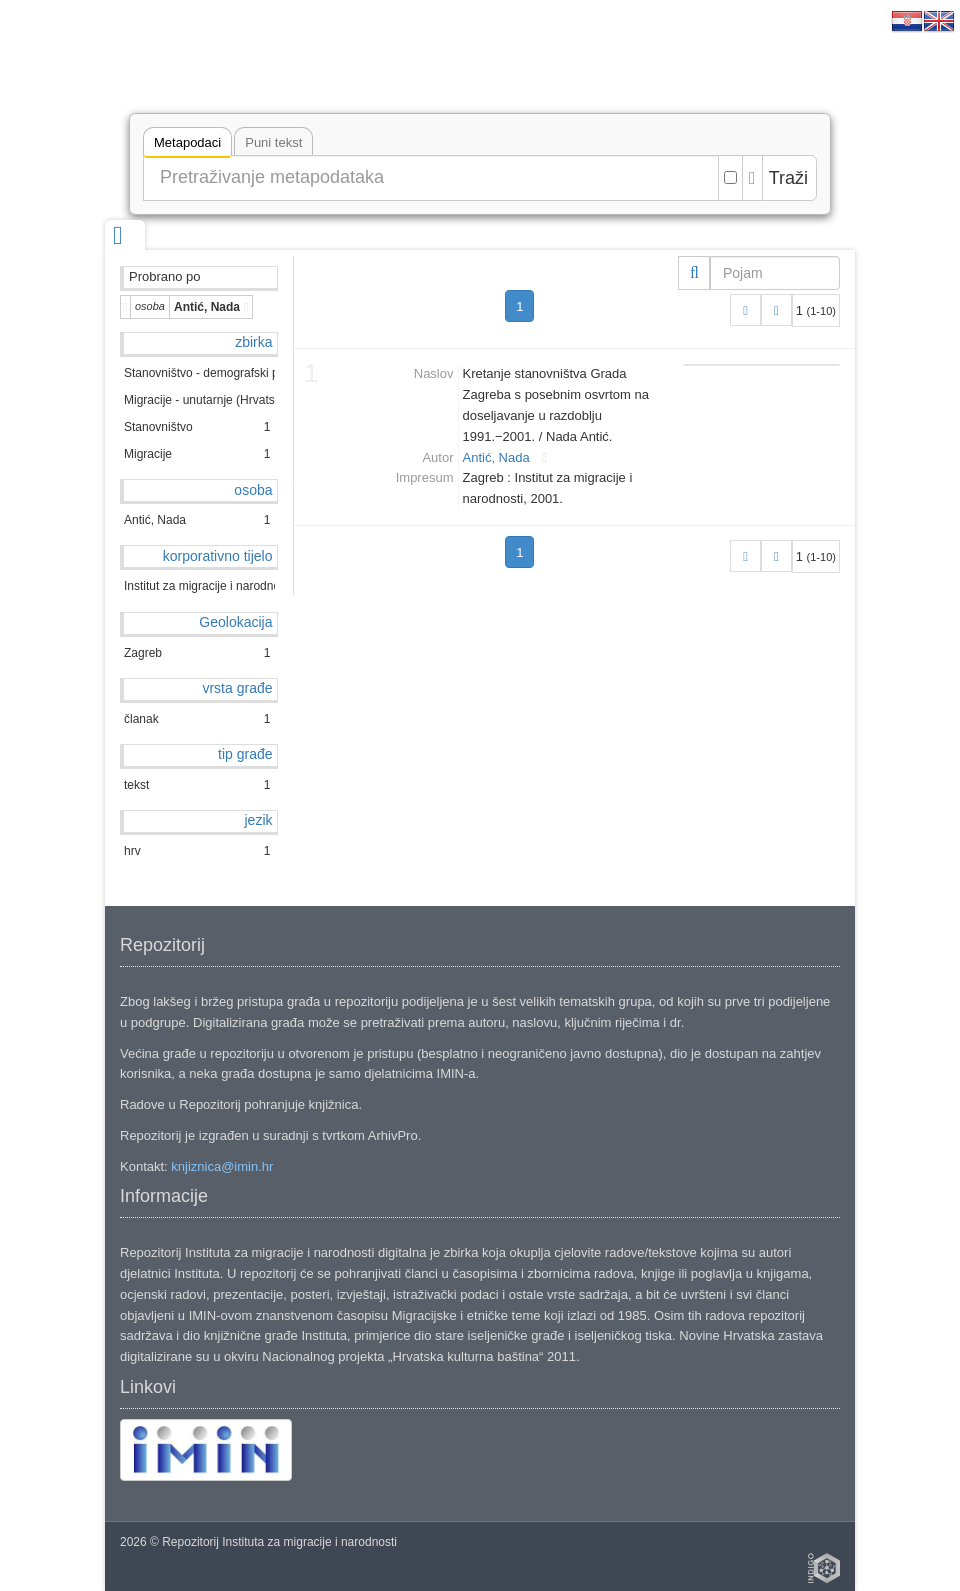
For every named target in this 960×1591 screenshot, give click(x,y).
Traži (788, 178)
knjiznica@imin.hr (222, 1166)
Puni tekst (273, 142)
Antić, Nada (496, 457)
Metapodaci (187, 145)
